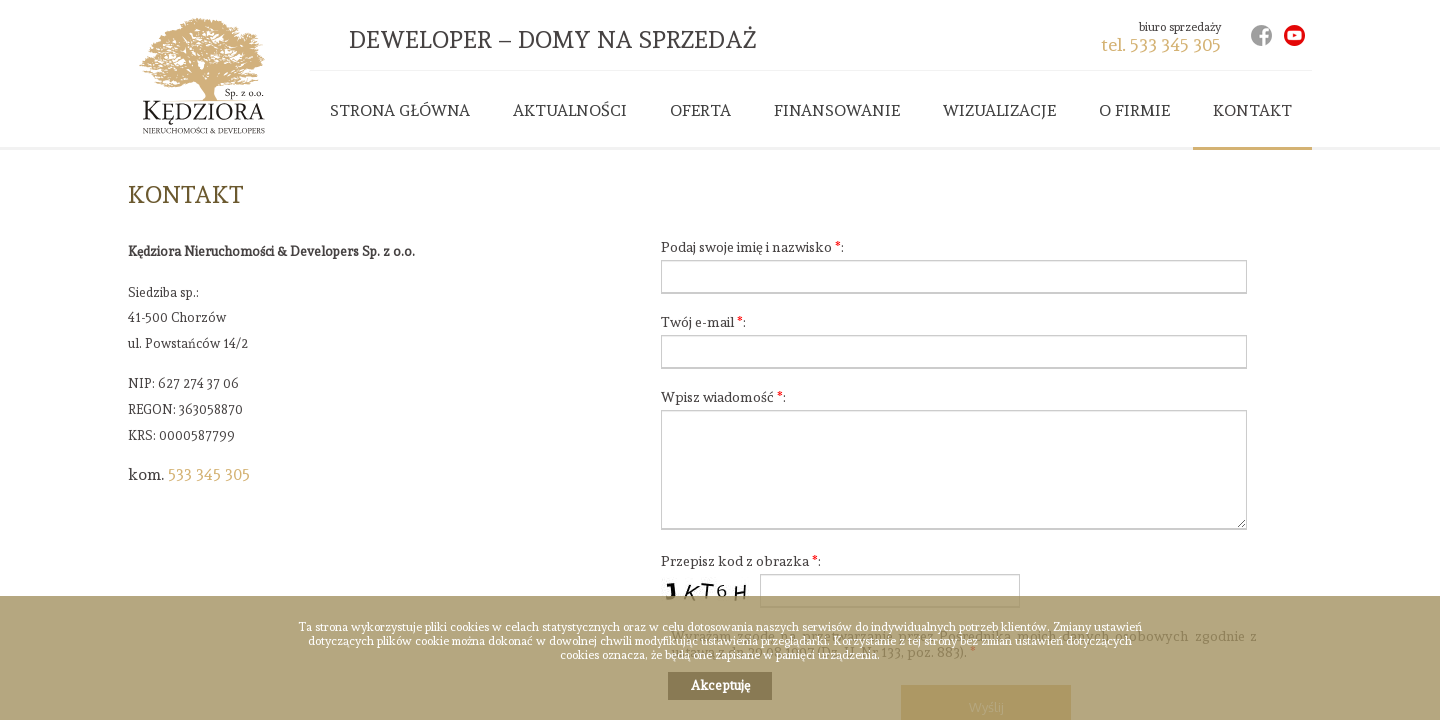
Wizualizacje (999, 110)
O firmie (1134, 110)
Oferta (700, 110)
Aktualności (570, 110)
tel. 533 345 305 (1161, 44)
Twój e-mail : (703, 322)
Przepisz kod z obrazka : (741, 561)
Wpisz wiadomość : (723, 397)
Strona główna (400, 110)
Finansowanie (837, 110)
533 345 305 (209, 474)
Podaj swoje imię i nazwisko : (752, 247)
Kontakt (1252, 110)
